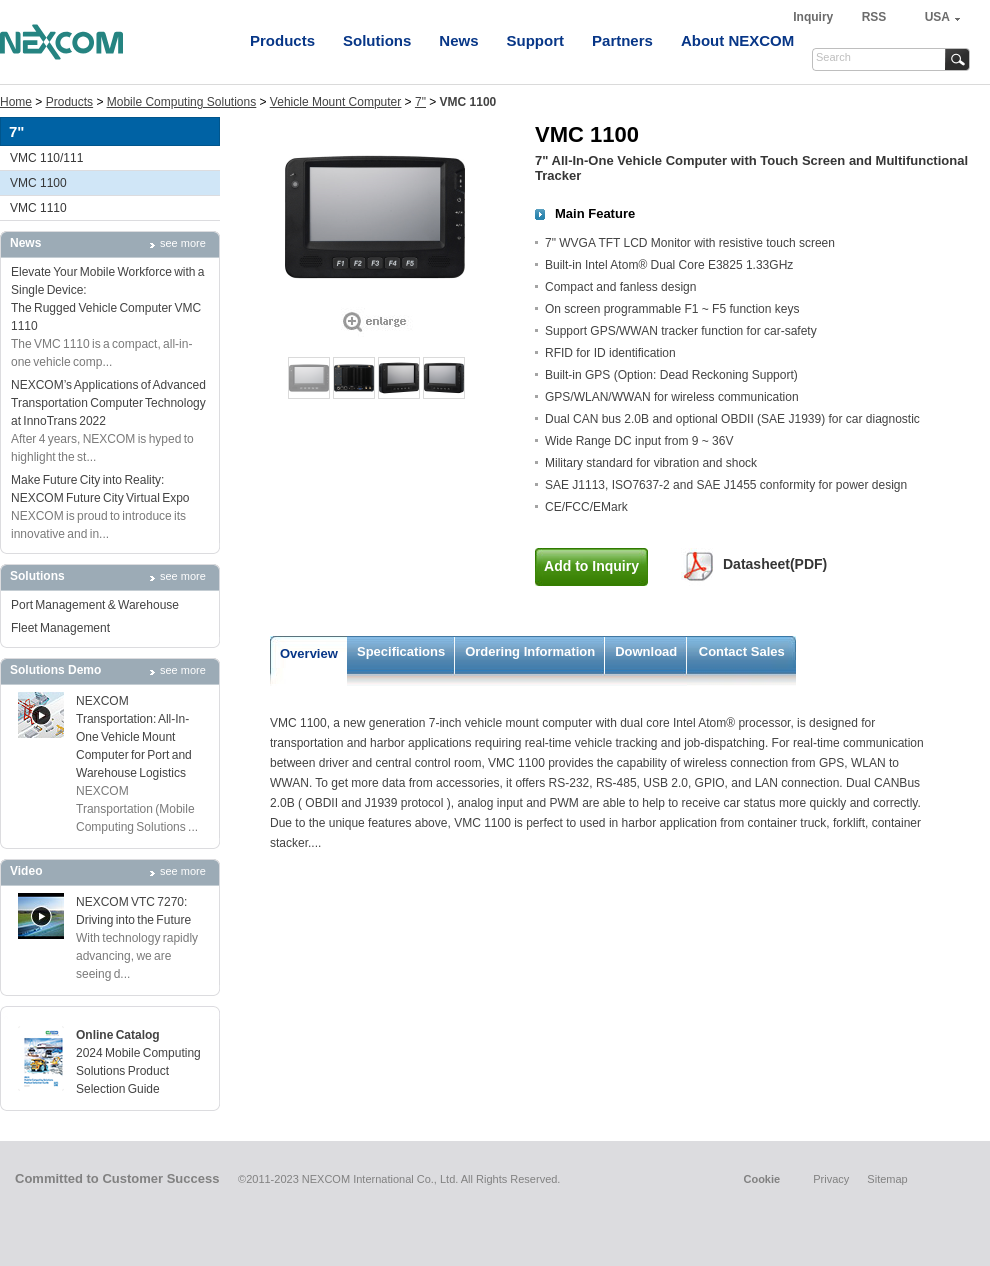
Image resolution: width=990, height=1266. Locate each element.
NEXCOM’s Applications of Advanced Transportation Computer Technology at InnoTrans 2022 (108, 403)
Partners (622, 40)
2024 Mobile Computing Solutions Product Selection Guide (138, 1071)
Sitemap (887, 1179)
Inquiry (814, 17)
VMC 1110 (38, 208)
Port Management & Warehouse (95, 605)
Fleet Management (60, 628)
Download (646, 651)
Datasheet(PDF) (775, 564)
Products (282, 40)
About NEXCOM (737, 40)
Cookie (761, 1179)
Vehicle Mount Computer (335, 102)
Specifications (401, 651)
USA (937, 17)
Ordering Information (530, 651)
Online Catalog (118, 1035)
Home (16, 102)
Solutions (377, 40)
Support (536, 40)
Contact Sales (742, 651)
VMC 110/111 (46, 158)
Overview (309, 653)
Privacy (831, 1179)
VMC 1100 (38, 183)
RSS (874, 17)
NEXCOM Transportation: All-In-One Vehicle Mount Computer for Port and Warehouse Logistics (134, 737)
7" (420, 102)
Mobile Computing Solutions (181, 102)
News (458, 40)
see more (183, 243)
